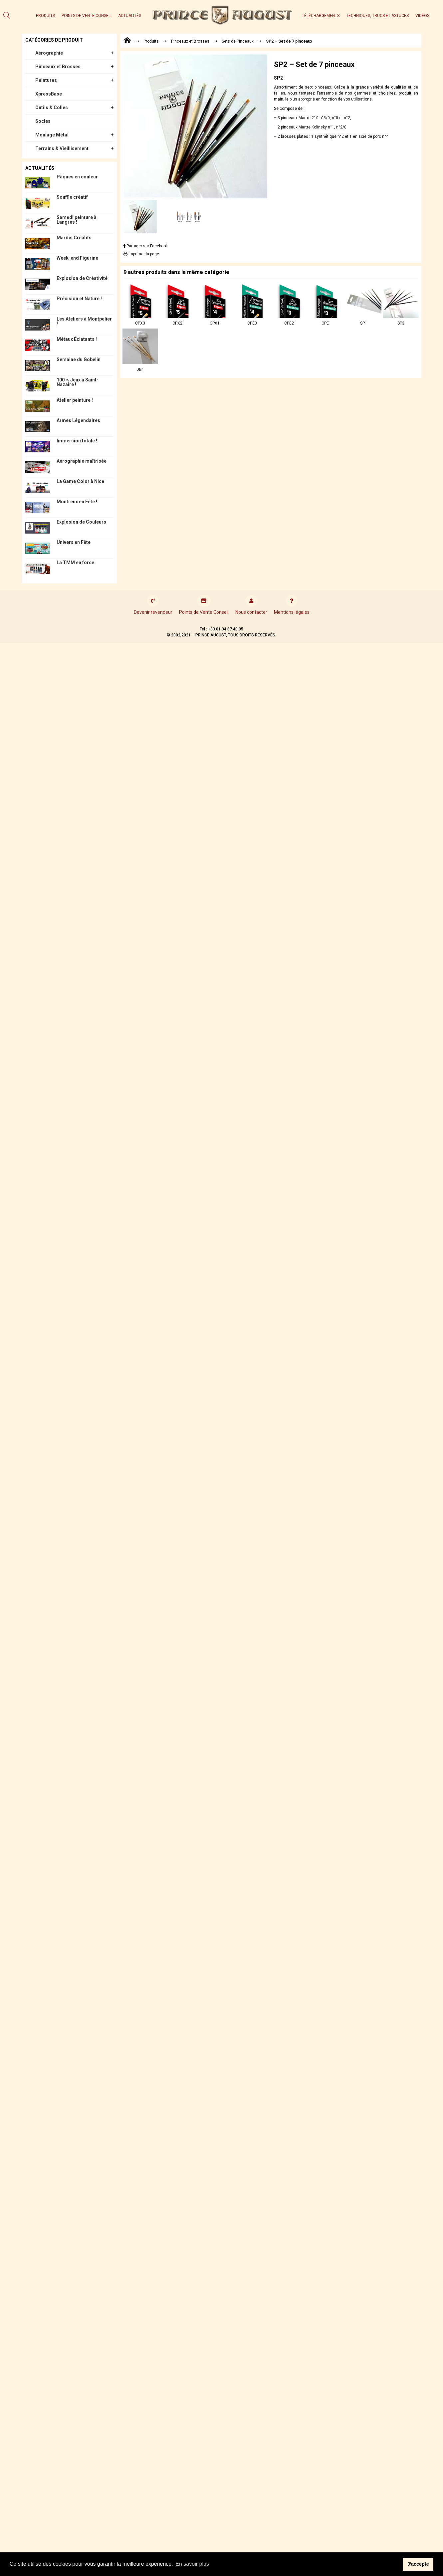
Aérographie (49, 53)
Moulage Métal (52, 134)
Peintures (46, 80)
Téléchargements (320, 15)
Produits (45, 15)
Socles (43, 121)
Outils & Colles (51, 107)
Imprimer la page (141, 254)
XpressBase (48, 94)
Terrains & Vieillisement (62, 148)
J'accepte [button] (418, 2564)
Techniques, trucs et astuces (377, 15)
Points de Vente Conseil (86, 15)
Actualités (129, 15)
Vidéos (422, 15)
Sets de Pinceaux (238, 41)
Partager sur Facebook (145, 246)
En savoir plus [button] (192, 2564)
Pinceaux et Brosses (58, 66)
